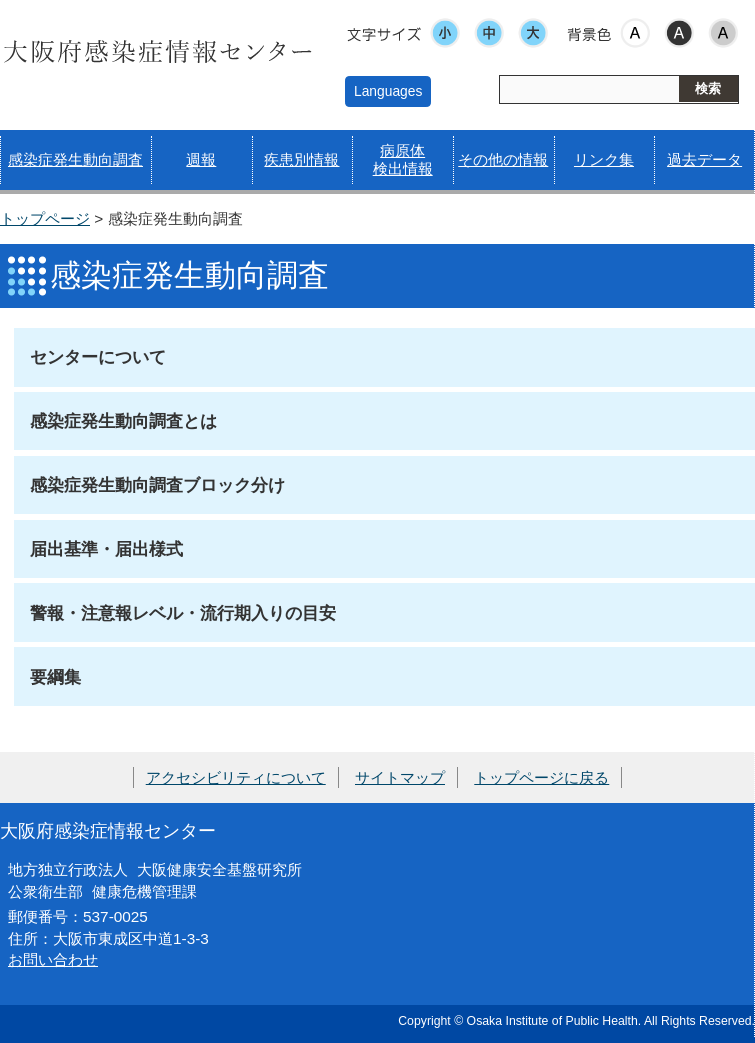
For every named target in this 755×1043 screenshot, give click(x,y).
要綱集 (55, 677)
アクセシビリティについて (236, 777)
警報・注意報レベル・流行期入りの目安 (183, 613)
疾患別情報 (301, 159)
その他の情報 (503, 159)
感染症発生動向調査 (75, 159)
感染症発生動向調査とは (123, 421)
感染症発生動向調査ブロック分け (157, 485)
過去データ (704, 159)
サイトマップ (400, 777)
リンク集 (604, 159)
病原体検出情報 (403, 159)
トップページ (45, 218)
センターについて (98, 357)
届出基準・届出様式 (106, 549)
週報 (201, 159)
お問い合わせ (53, 959)
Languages (388, 91)
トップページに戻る (541, 777)
